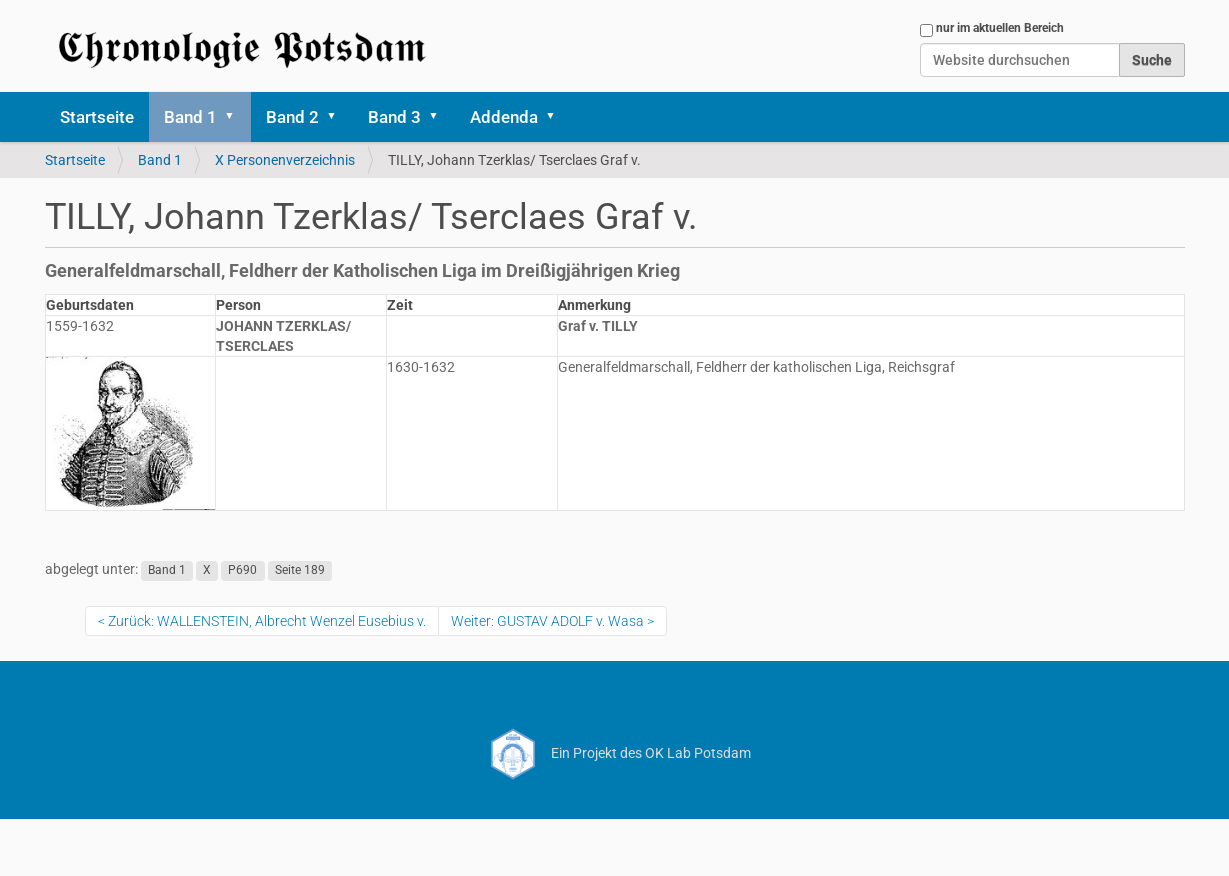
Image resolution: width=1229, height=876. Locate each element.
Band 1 (190, 117)
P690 (242, 570)
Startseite (97, 117)
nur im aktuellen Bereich (1000, 28)
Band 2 (292, 117)
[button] (237, 117)
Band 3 (394, 117)
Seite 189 (300, 570)
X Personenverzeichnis (285, 160)
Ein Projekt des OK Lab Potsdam (614, 753)
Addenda (504, 117)
